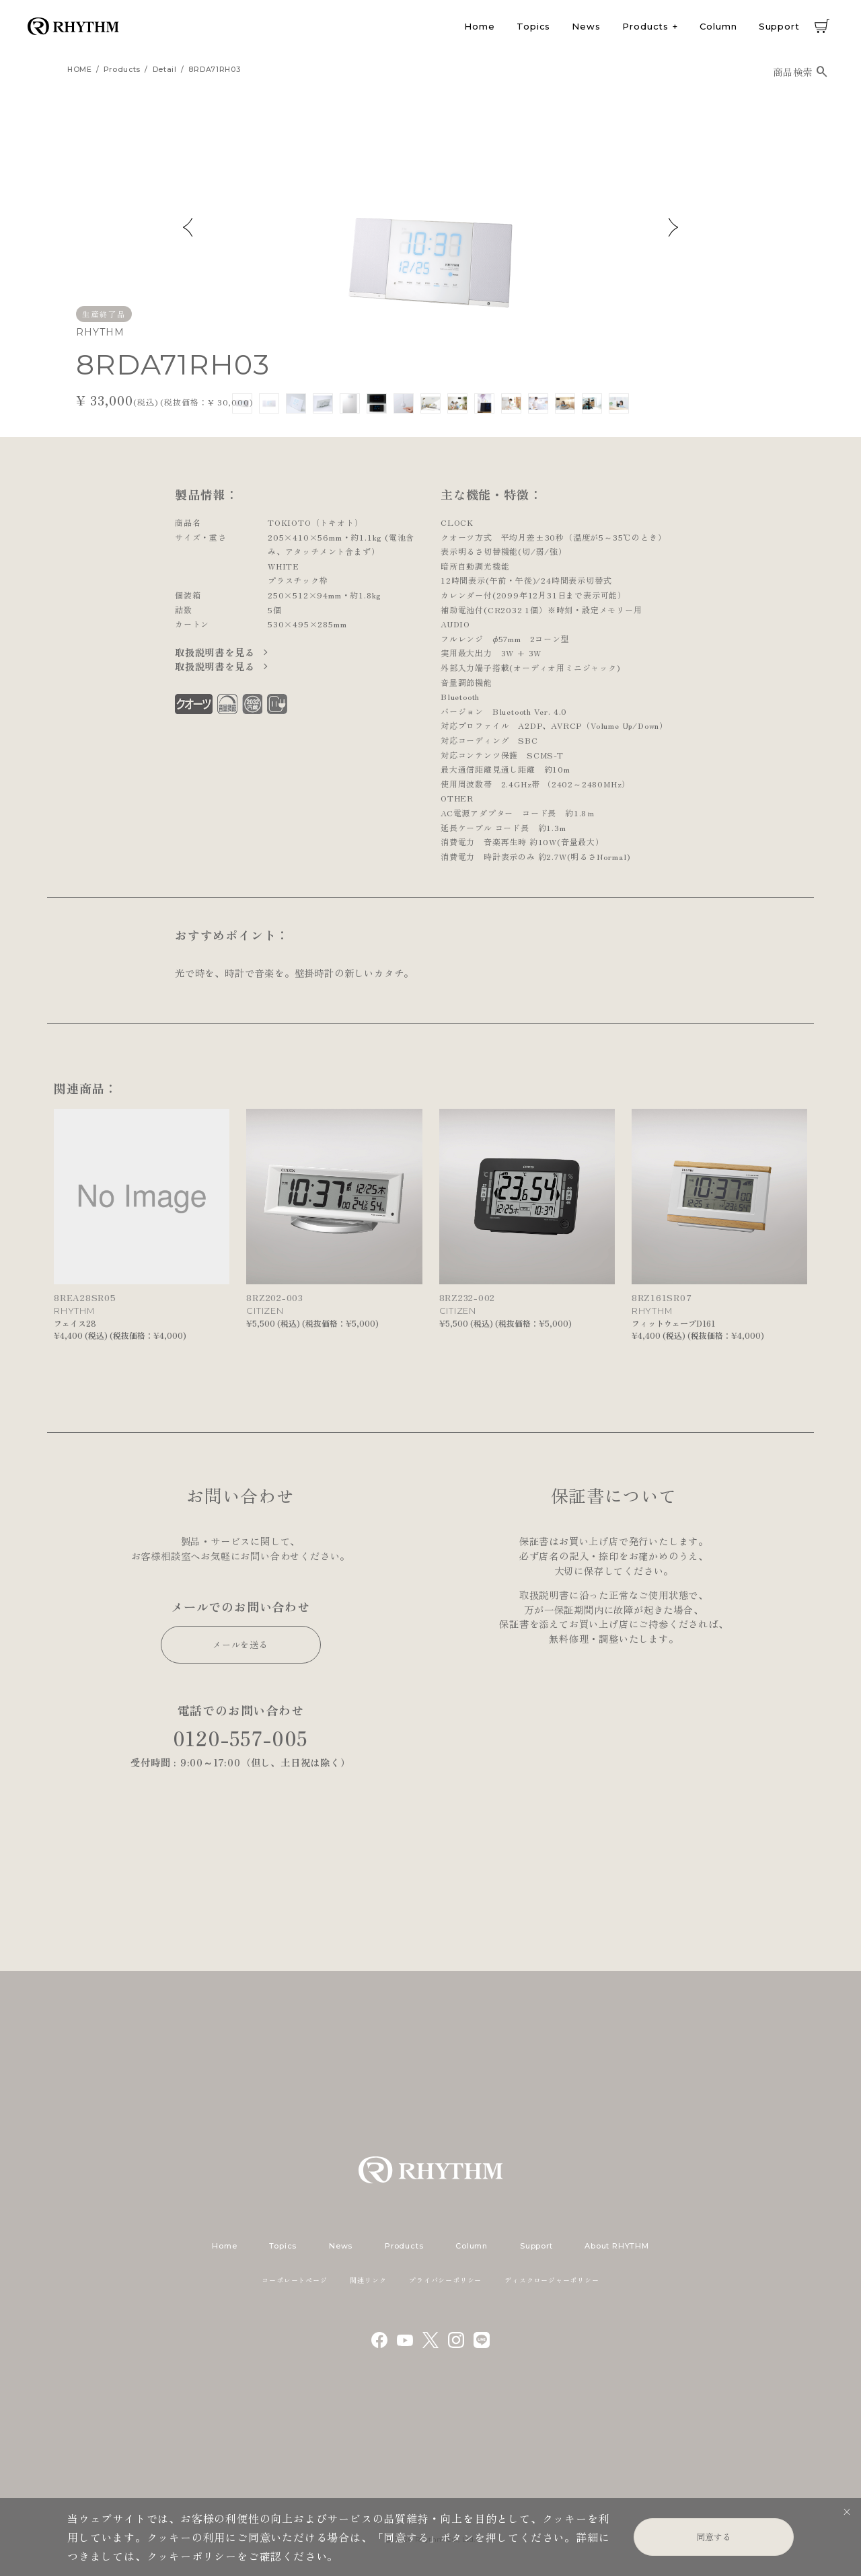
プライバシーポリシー (445, 2280)
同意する (713, 2536)
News (586, 26)
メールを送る (240, 1644)
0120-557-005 (241, 1738)
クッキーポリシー (192, 2556)
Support (779, 26)
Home (479, 26)
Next (673, 227)
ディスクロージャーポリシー (551, 2280)
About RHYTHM (616, 2246)
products (122, 69)
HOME (79, 69)
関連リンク (368, 2280)
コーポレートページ (294, 2280)
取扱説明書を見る (216, 652)
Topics (533, 26)
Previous (187, 227)
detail (165, 69)
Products (645, 26)
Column (718, 26)
